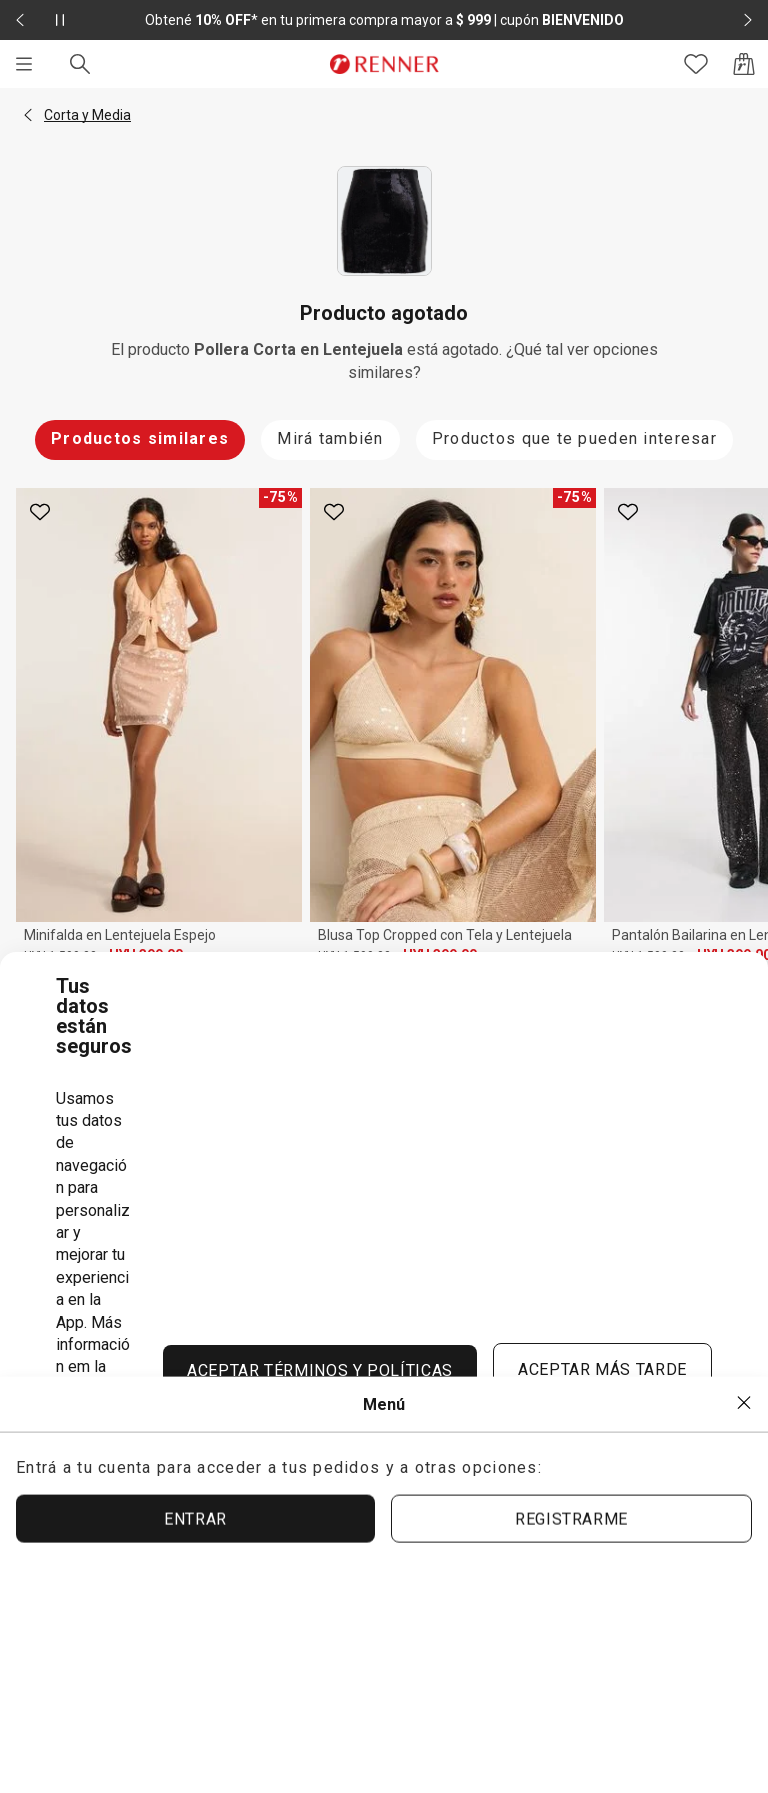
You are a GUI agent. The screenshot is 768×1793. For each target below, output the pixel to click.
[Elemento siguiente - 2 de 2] (748, 20)
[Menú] (24, 64)
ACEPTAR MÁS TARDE (602, 1369)
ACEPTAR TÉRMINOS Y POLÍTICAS (320, 1370)
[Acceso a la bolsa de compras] (744, 64)
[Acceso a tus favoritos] (696, 64)
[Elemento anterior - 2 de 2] (20, 20)
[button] (28, 115)
